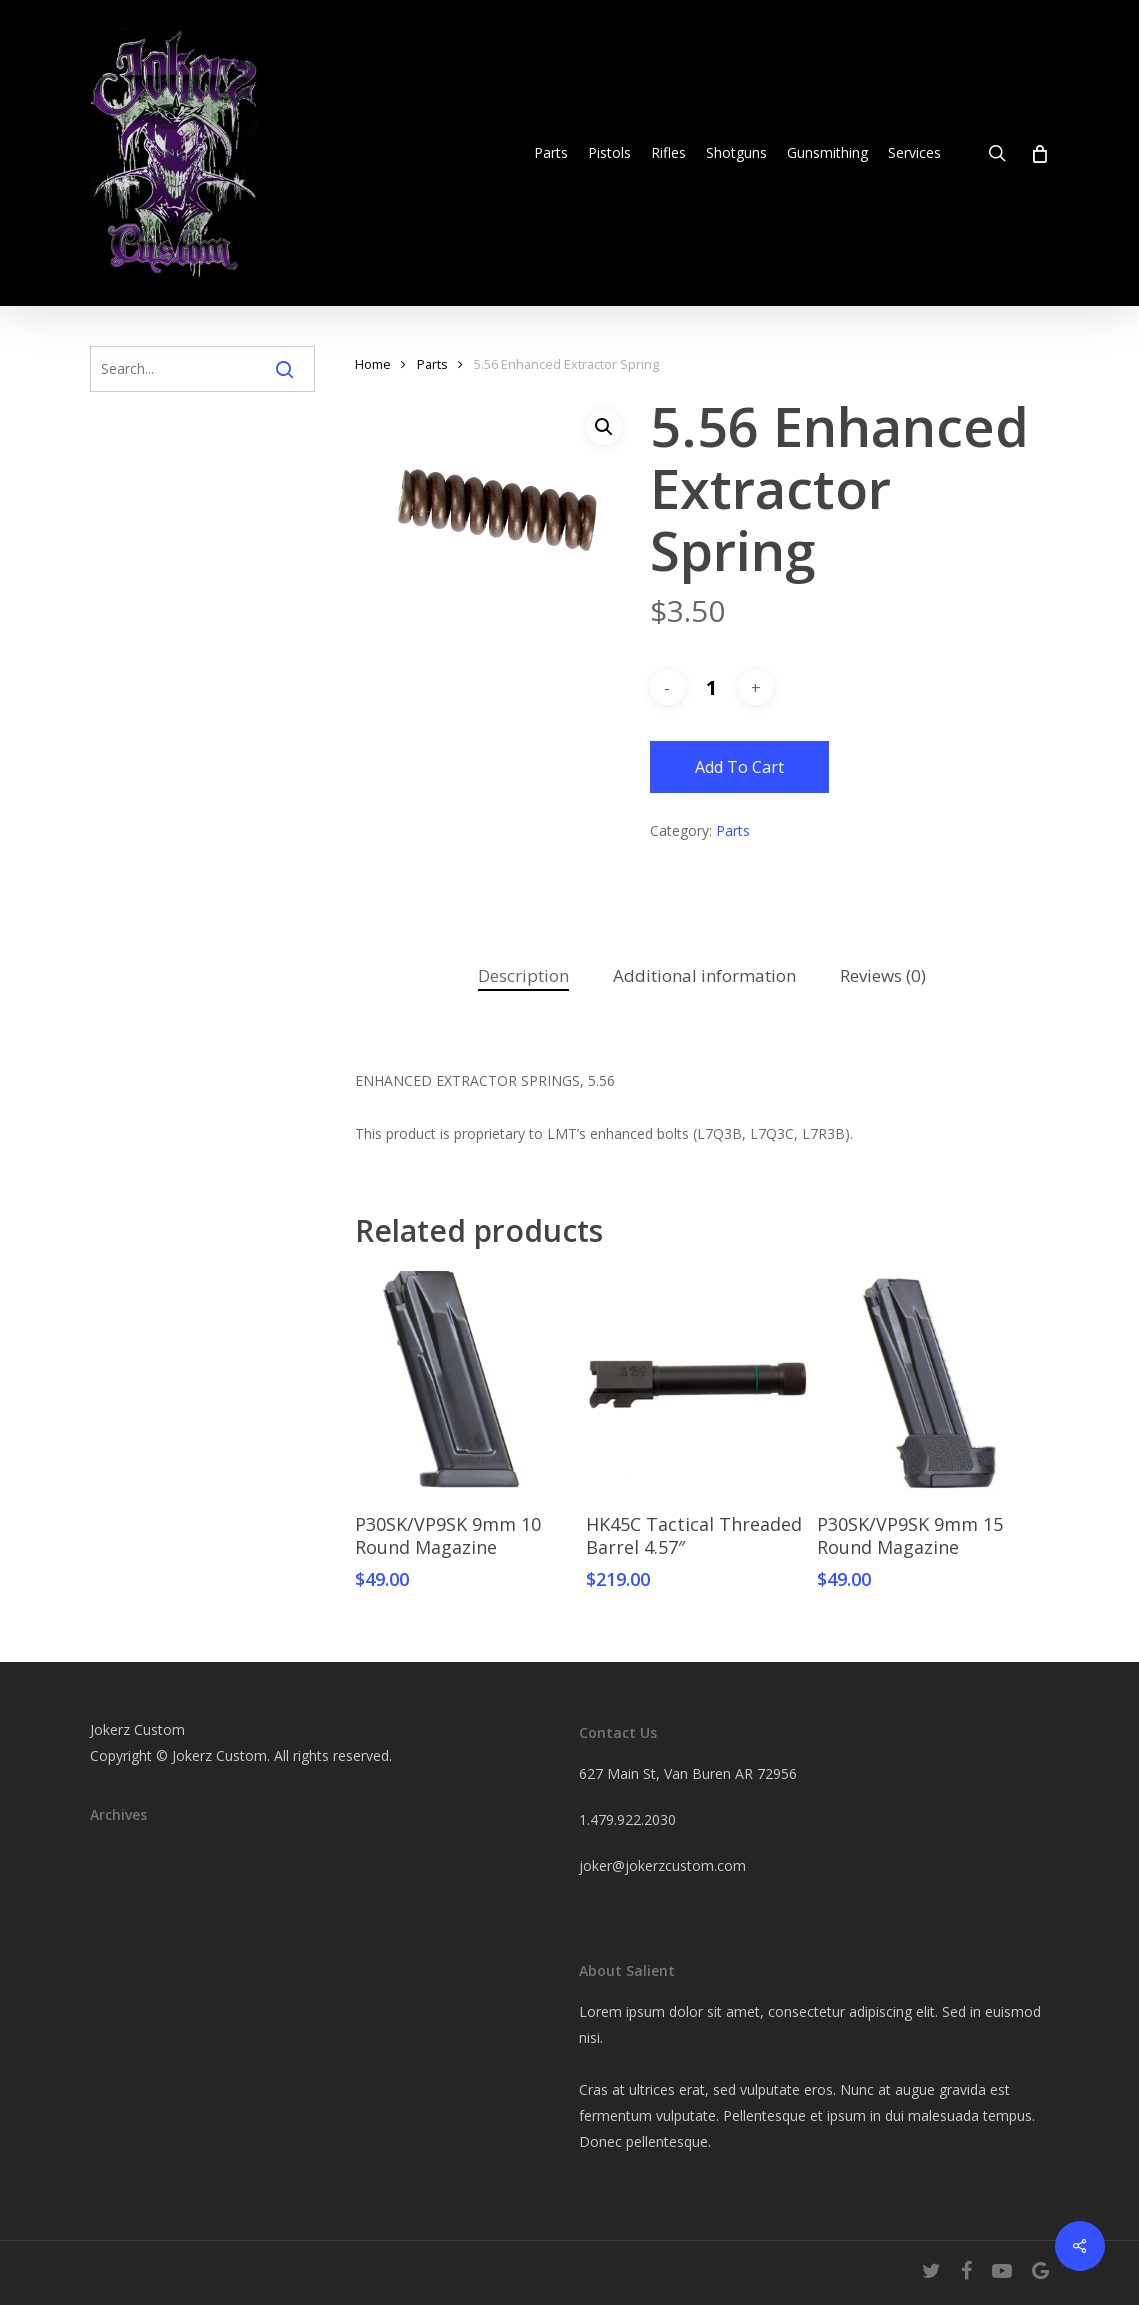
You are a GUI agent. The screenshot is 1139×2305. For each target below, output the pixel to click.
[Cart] (1038, 153)
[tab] (523, 976)
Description (523, 975)
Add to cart (739, 767)
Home (373, 364)
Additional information (704, 975)
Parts (432, 364)
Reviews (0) (883, 975)
